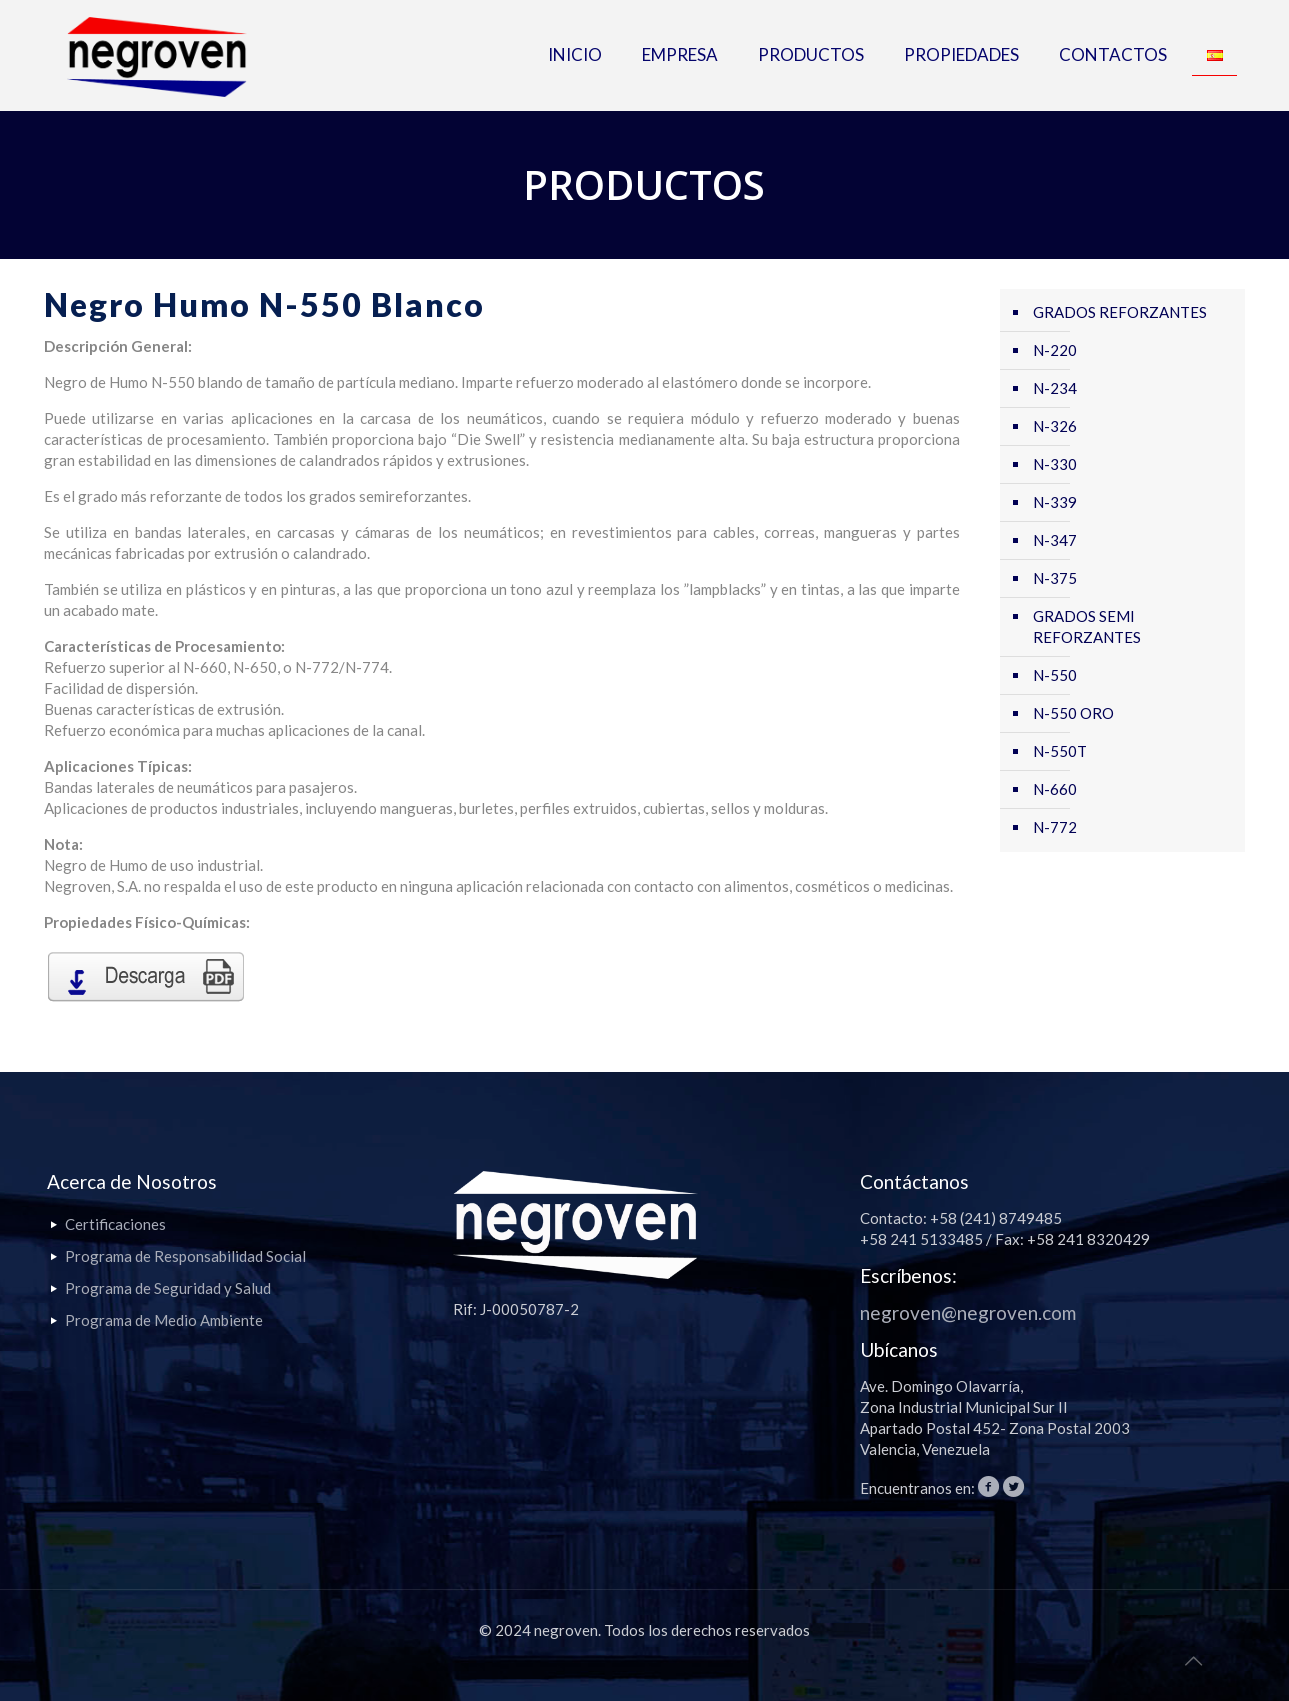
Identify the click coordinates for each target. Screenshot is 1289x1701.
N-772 (1055, 827)
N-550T (1060, 751)
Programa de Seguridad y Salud (168, 1288)
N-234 (1055, 388)
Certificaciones (115, 1224)
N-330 (1055, 464)
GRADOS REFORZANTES (1120, 312)
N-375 (1055, 578)
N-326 (1055, 426)
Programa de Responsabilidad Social (185, 1256)
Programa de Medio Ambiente (164, 1320)
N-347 (1055, 540)
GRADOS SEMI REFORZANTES (1087, 626)
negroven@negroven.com (968, 1312)
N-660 (1055, 789)
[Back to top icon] (1193, 1660)
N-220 (1055, 350)
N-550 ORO (1073, 713)
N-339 (1055, 502)
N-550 (1055, 675)
